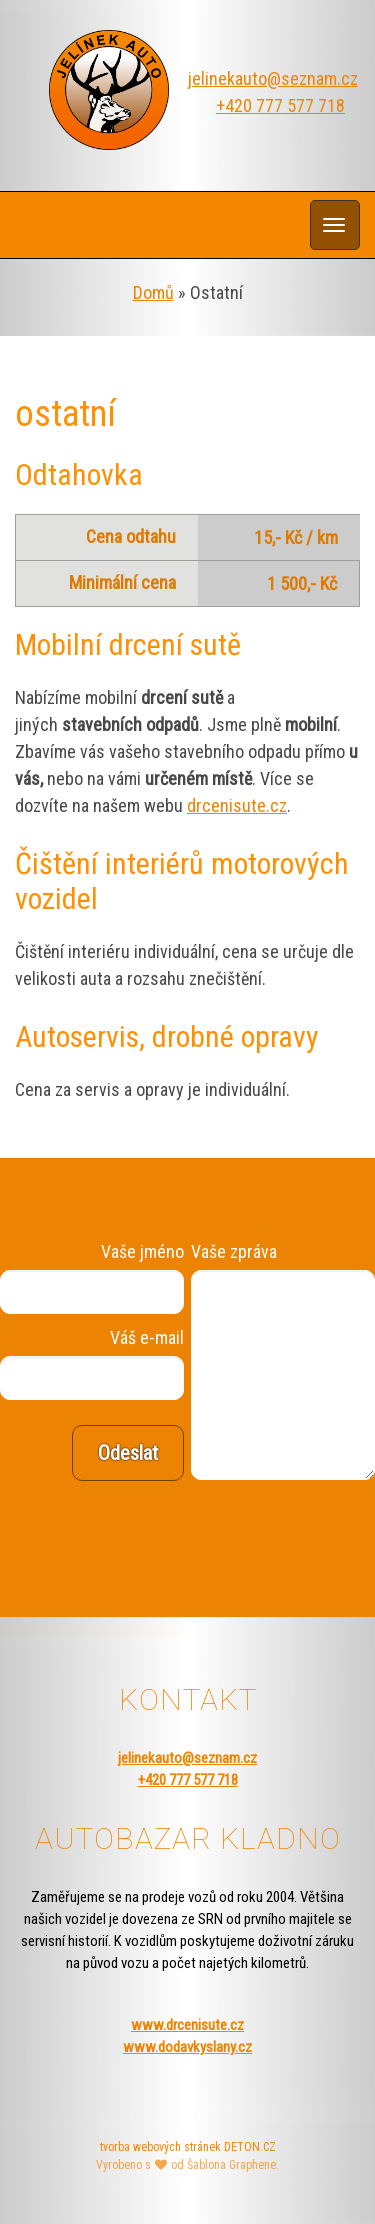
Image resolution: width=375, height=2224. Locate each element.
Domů (153, 292)
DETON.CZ (250, 2147)
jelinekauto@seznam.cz (273, 78)
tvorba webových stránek (160, 2147)
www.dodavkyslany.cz (187, 2047)
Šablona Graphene (231, 2165)
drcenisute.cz (237, 805)
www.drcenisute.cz (187, 2025)
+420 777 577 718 (280, 105)
